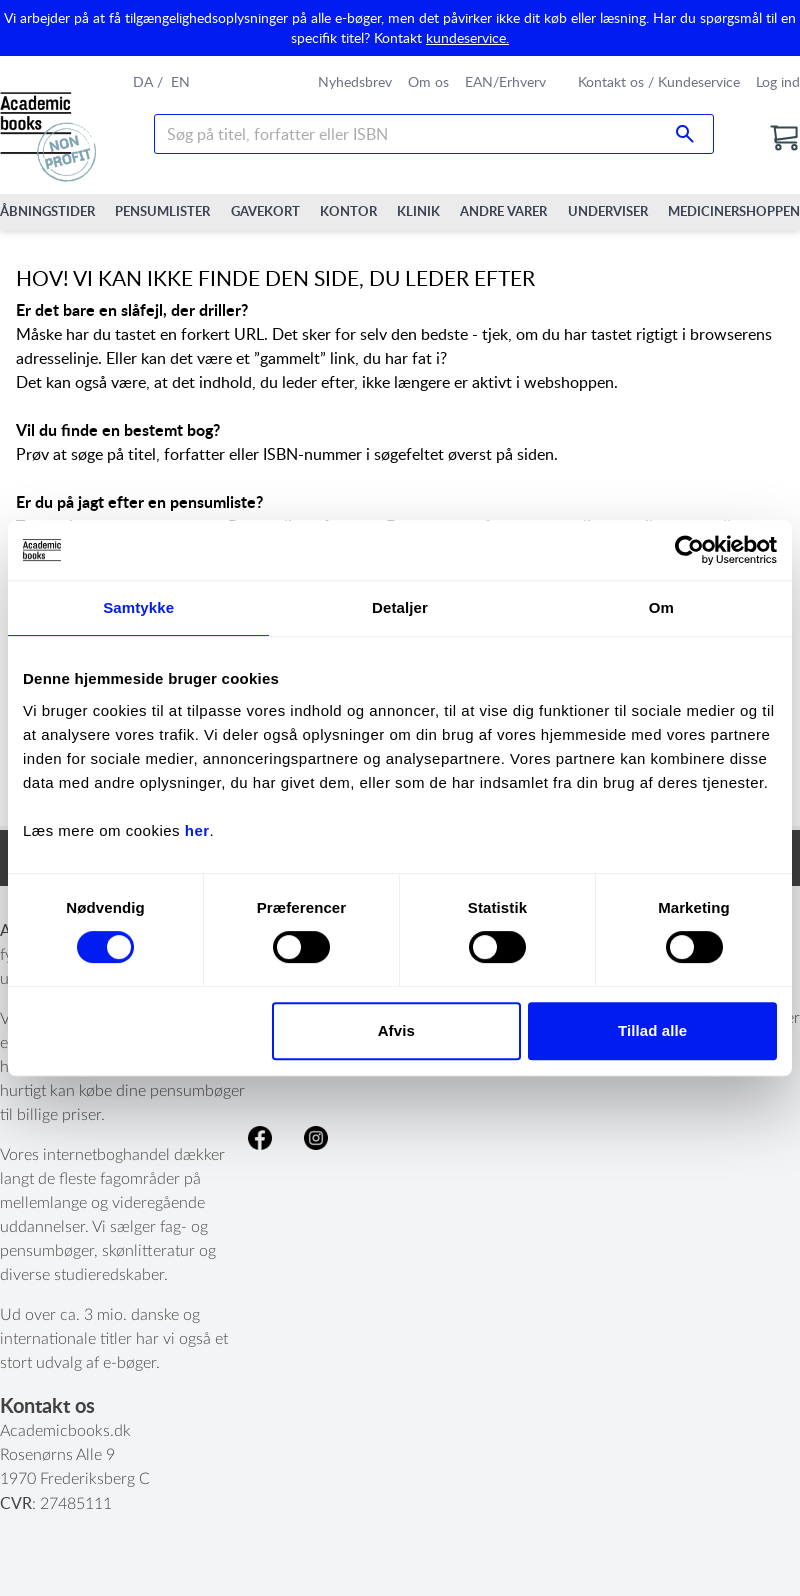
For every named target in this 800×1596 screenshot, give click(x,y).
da (143, 81)
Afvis (396, 1030)
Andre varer (503, 211)
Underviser (608, 211)
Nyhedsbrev (355, 81)
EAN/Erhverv (505, 81)
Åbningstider (47, 211)
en (180, 81)
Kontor (348, 211)
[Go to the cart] (784, 138)
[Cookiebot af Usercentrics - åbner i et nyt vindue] (689, 550)
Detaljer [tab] (400, 607)
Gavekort (265, 211)
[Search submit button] (685, 134)
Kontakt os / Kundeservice (659, 81)
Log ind (778, 81)
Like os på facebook (260, 1138)
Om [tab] (661, 607)
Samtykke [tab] (138, 607)
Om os (428, 81)
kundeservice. (467, 37)
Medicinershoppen (734, 211)
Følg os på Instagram (316, 1138)
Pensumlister (162, 211)
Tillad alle (652, 1030)
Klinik (418, 211)
